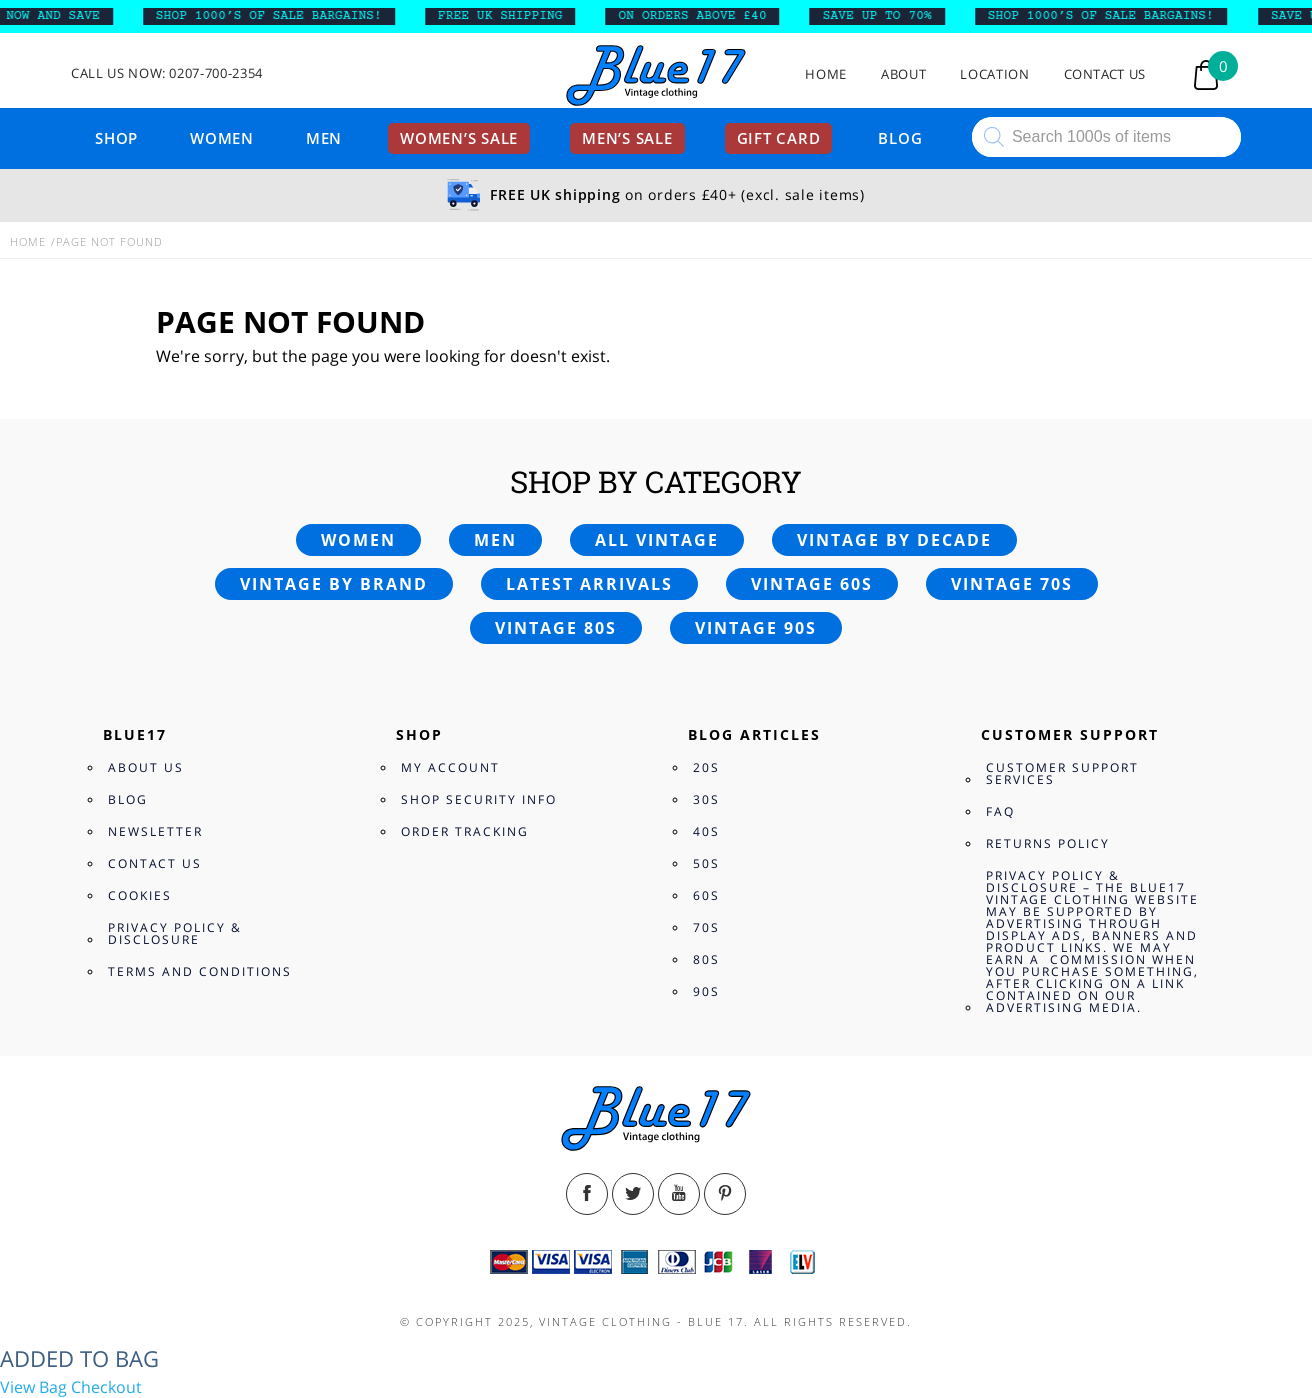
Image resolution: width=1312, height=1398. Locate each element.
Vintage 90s (756, 628)
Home (826, 74)
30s (706, 799)
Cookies (140, 895)
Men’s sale (627, 138)
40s (706, 831)
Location (994, 74)
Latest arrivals (589, 584)
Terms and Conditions (200, 971)
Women (222, 138)
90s (706, 991)
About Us (146, 767)
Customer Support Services (1062, 773)
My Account (450, 767)
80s (706, 959)
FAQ (1000, 811)
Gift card (779, 138)
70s (706, 927)
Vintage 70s (1012, 584)
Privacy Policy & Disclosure (175, 933)
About (903, 74)
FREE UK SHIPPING (506, 16)
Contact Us (1105, 74)
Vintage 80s (556, 628)
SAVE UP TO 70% (883, 16)
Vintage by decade (894, 540)
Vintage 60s (812, 584)
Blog (900, 138)
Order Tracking (465, 831)
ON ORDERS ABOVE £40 (699, 16)
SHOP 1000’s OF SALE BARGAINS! (275, 16)
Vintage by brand (334, 584)
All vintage (657, 540)
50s (706, 863)
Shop (116, 138)
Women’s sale (459, 138)
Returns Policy (1048, 843)
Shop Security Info (479, 799)
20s (706, 767)
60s (706, 895)
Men (324, 138)
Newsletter (155, 831)
